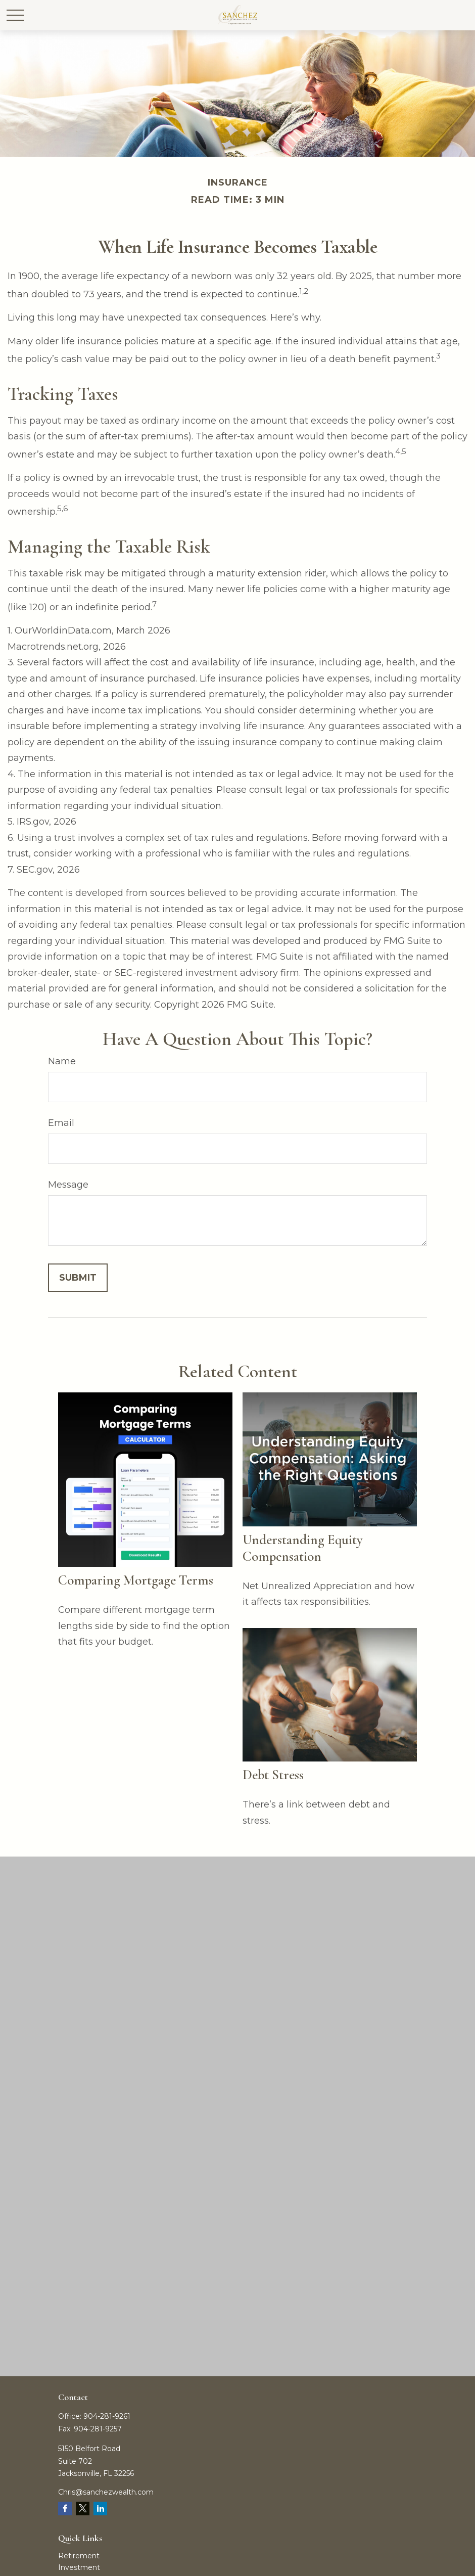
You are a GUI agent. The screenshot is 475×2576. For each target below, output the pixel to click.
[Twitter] (82, 2508)
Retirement (79, 2555)
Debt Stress (273, 1775)
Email (61, 1122)
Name (62, 1061)
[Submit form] (78, 1277)
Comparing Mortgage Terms (135, 1580)
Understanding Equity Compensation (303, 1548)
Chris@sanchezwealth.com (106, 2492)
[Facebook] (65, 2508)
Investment (79, 2567)
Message (68, 1184)
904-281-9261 (106, 2416)
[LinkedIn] (100, 2508)
